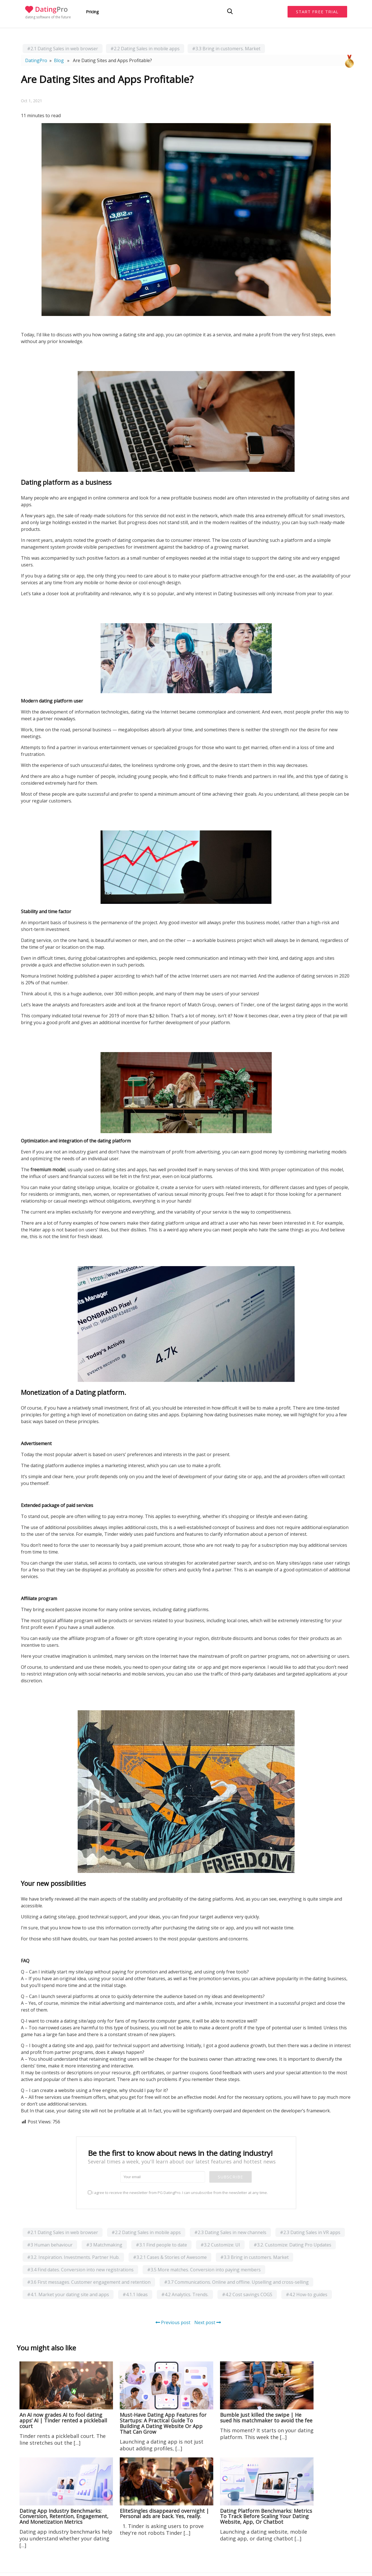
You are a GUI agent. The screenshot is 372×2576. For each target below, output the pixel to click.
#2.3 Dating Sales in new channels (230, 2232)
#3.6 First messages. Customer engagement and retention (89, 2282)
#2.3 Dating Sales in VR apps (310, 2232)
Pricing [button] (92, 11)
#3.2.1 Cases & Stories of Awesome (170, 2257)
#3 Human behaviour (50, 2245)
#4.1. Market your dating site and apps (68, 2294)
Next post (207, 2322)
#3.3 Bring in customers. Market (226, 48)
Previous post (172, 2322)
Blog (59, 60)
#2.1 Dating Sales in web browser (62, 48)
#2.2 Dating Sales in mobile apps (145, 48)
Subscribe (230, 2177)
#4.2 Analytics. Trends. (184, 2294)
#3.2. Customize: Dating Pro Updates (292, 2245)
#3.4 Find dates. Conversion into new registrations (80, 2270)
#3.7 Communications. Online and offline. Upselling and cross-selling (236, 2282)
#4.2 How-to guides (306, 2294)
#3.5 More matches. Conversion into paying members (204, 2270)
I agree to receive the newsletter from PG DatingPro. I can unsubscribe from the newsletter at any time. (178, 2192)
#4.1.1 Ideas (135, 2294)
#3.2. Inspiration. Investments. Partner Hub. (73, 2257)
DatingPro (36, 60)
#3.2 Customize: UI (220, 2245)
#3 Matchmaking (104, 2245)
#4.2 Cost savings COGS (247, 2294)
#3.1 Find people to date (161, 2245)
